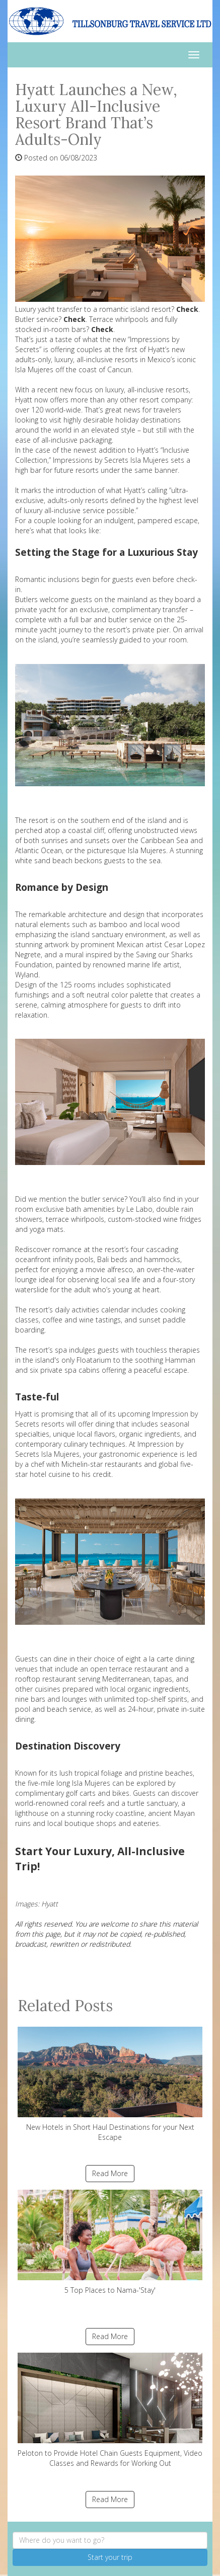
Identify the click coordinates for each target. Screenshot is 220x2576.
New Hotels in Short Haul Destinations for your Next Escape (110, 2084)
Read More (110, 2173)
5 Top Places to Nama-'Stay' (110, 2242)
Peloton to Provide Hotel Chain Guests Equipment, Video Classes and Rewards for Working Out (110, 2410)
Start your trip (110, 2557)
